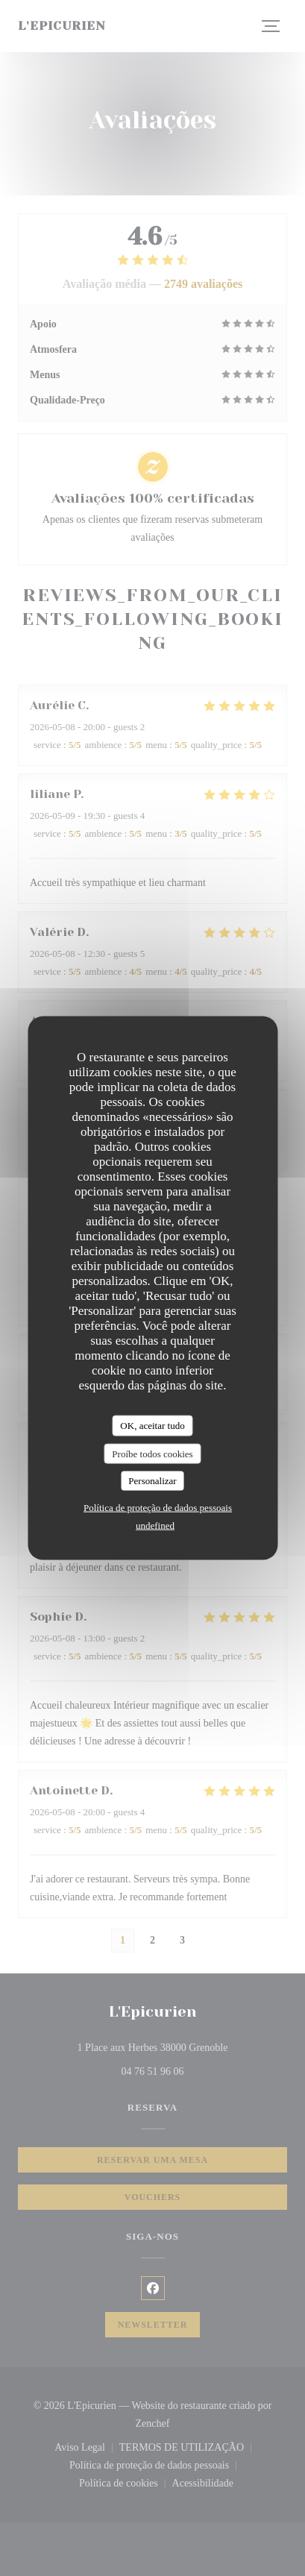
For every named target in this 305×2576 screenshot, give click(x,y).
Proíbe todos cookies (152, 1453)
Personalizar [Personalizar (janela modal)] (152, 1480)
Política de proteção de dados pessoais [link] (158, 1506)
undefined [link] (155, 1524)
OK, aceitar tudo (152, 1425)
